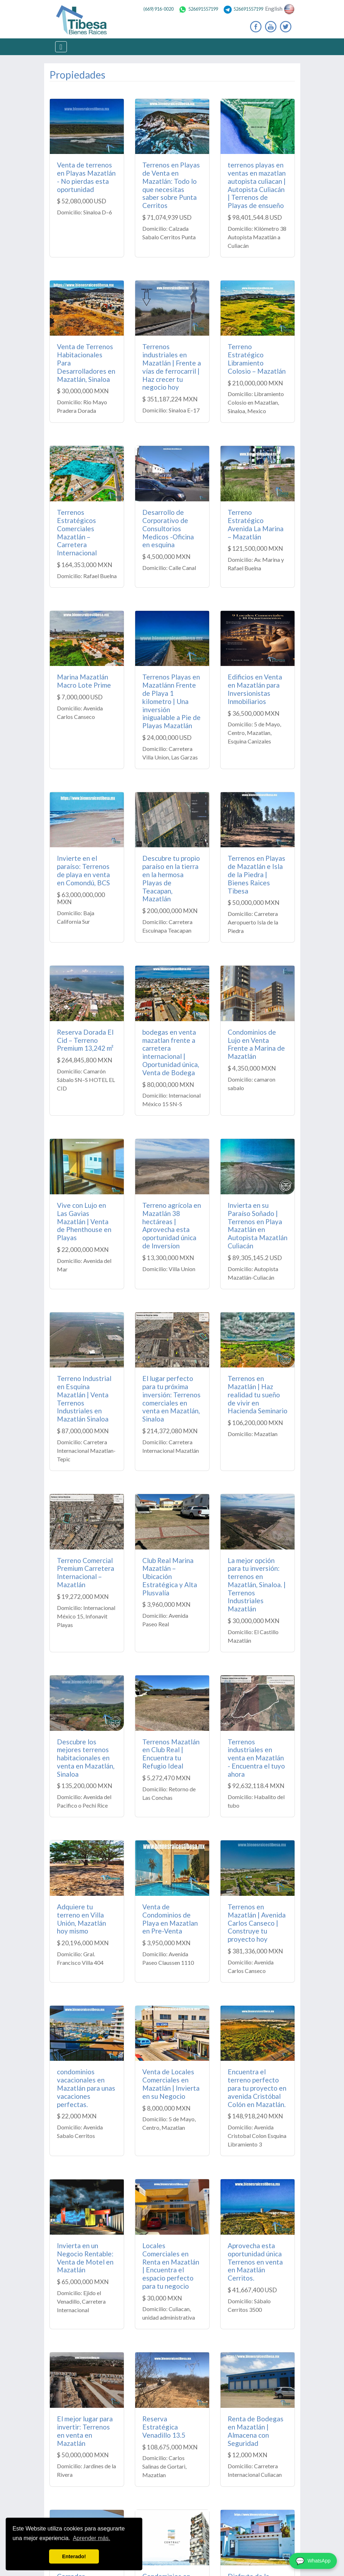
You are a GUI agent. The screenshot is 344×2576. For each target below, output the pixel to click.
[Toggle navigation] (61, 46)
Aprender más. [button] (91, 2538)
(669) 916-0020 (158, 9)
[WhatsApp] (313, 2561)
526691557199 (198, 9)
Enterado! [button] (74, 2556)
